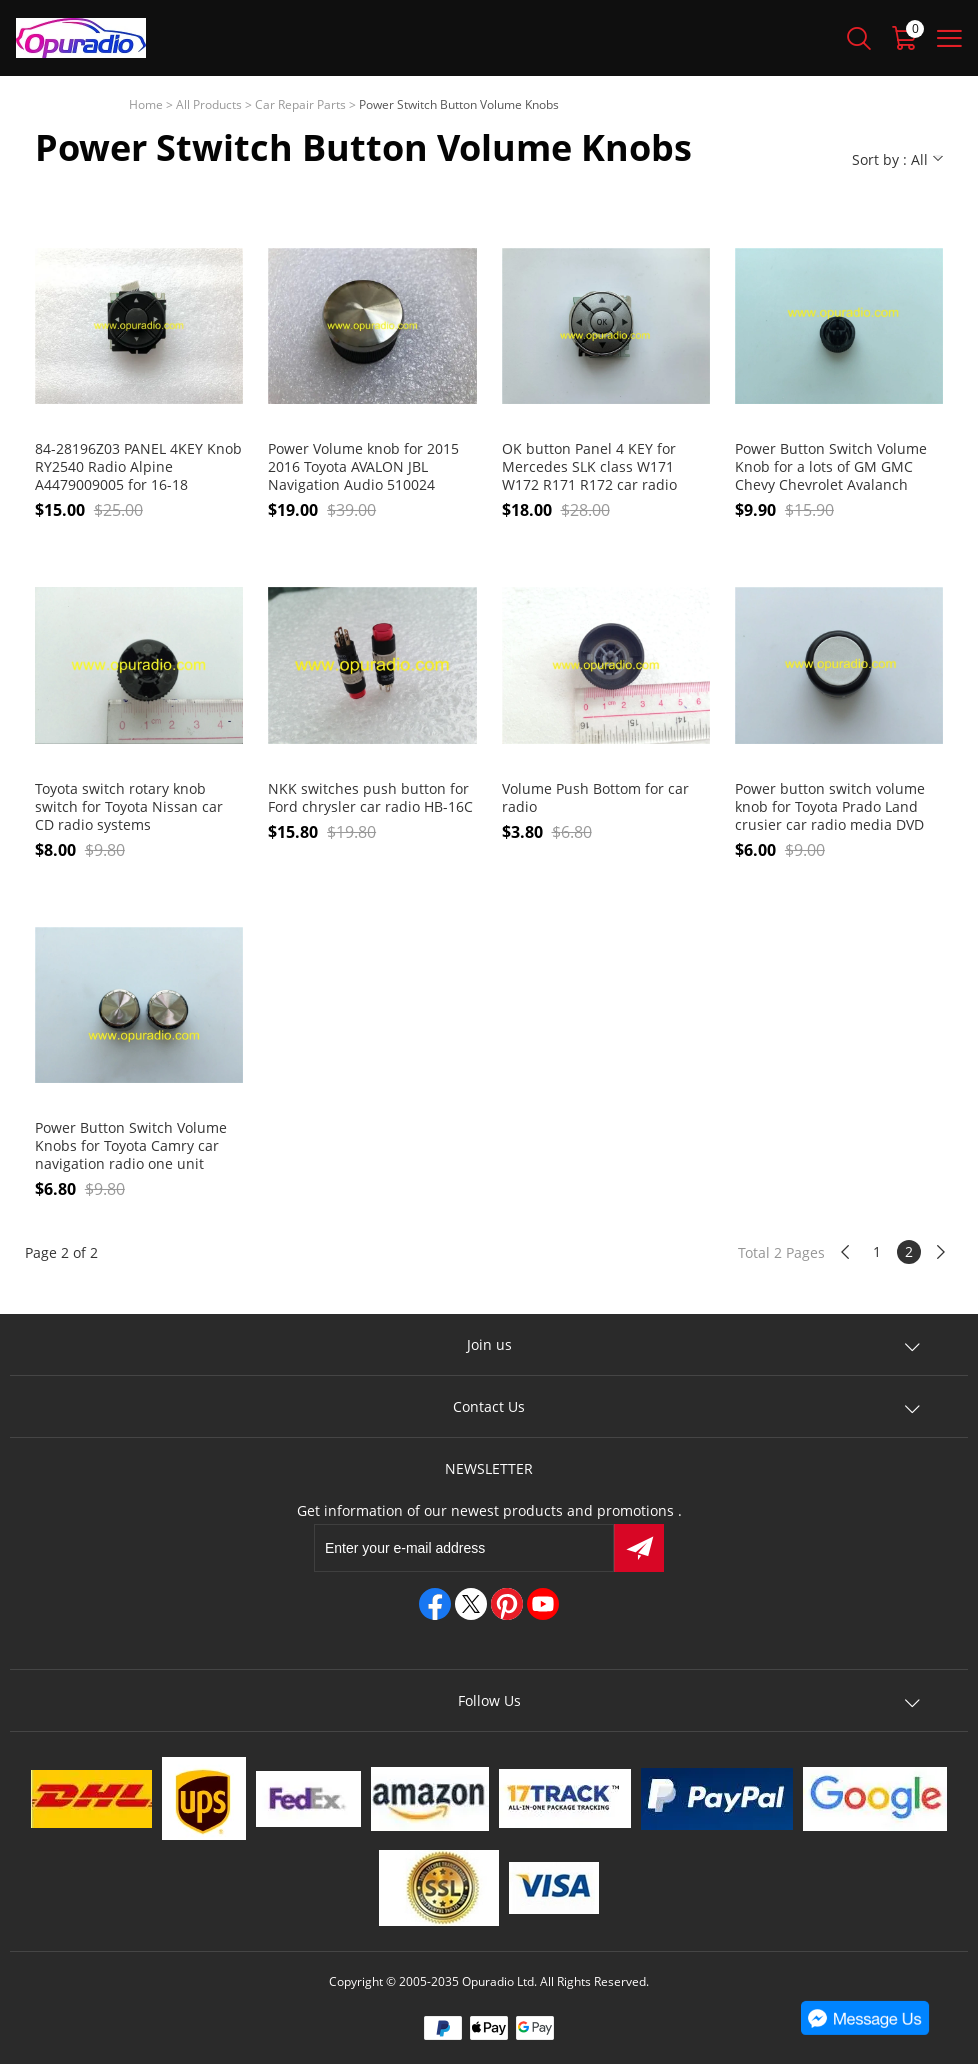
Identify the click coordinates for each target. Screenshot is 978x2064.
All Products (209, 104)
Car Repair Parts (300, 104)
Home (146, 104)
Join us (489, 1344)
